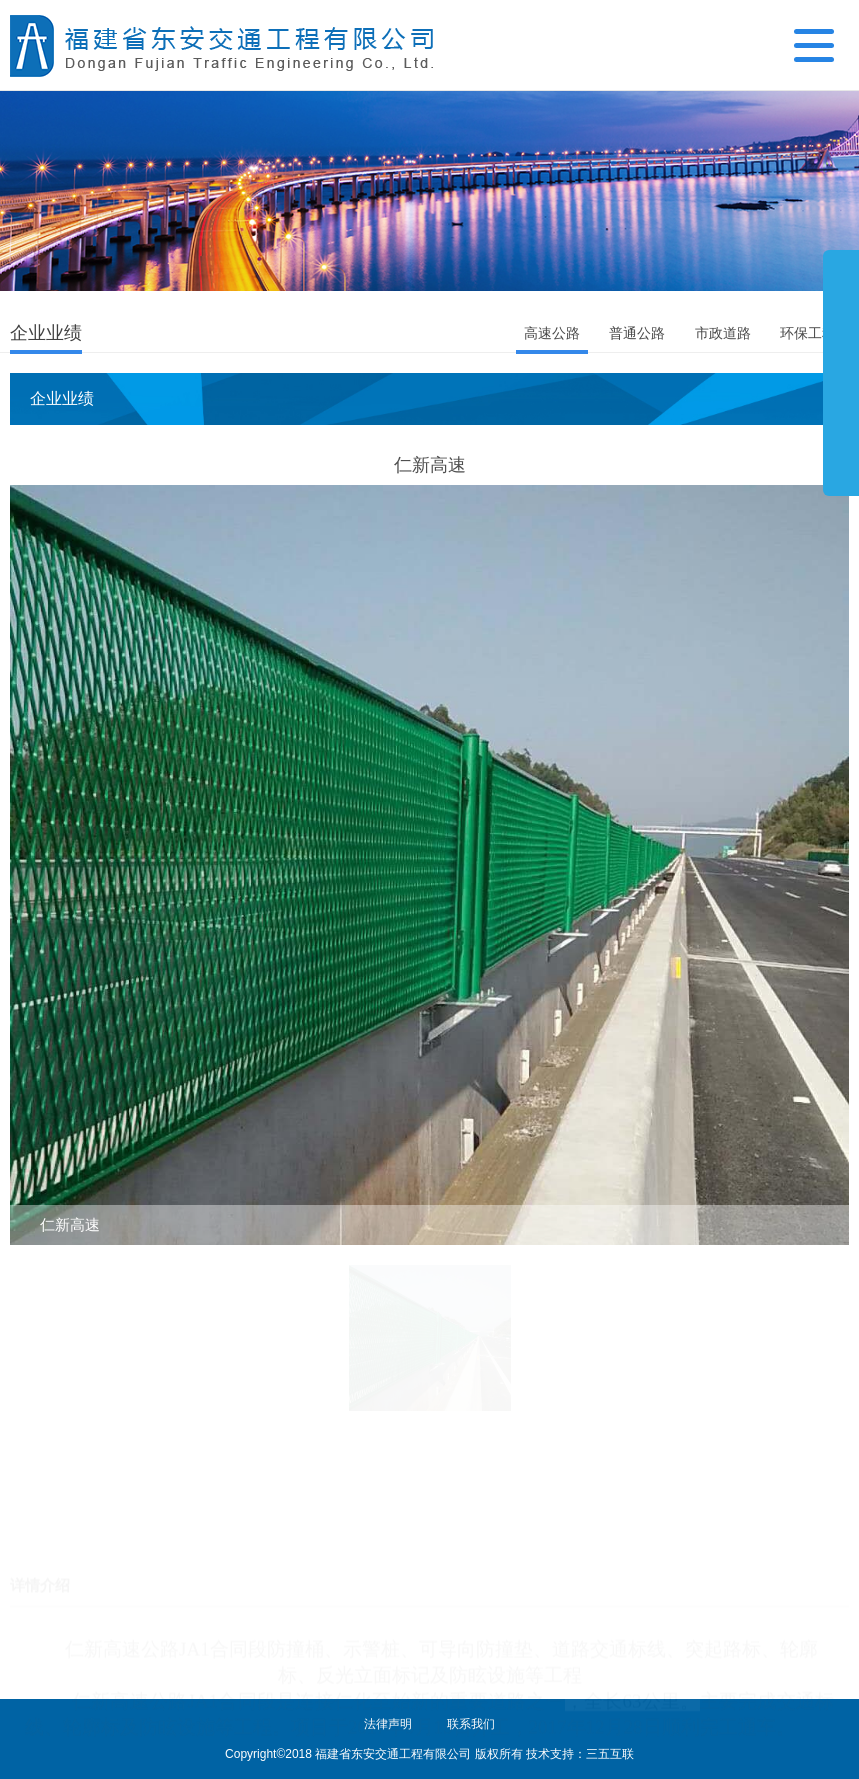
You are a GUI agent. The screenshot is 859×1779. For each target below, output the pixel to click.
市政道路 (723, 333)
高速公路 (552, 333)
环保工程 (808, 333)
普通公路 (637, 333)
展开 (841, 372)
